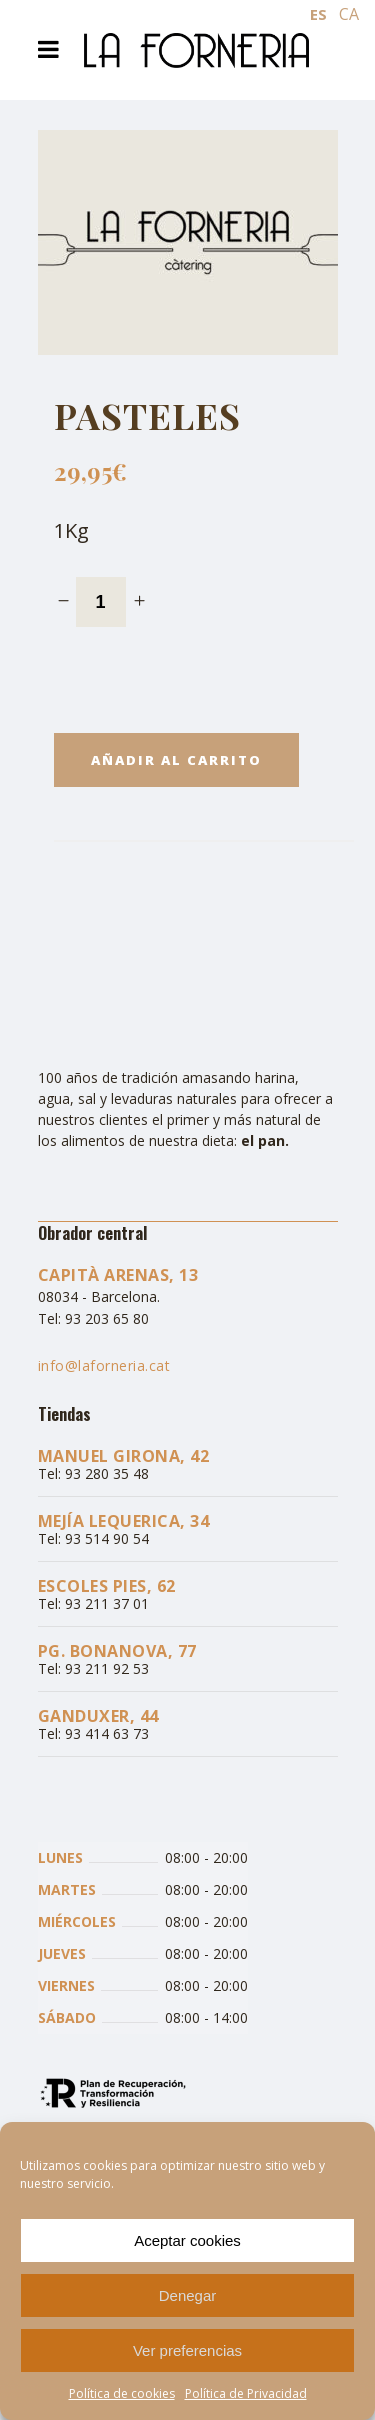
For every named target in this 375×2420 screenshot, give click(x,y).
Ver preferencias (187, 2350)
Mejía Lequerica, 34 (124, 1521)
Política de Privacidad (246, 2393)
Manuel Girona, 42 (124, 1456)
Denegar (188, 2295)
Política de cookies (122, 2393)
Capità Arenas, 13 (118, 1275)
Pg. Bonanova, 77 (117, 1651)
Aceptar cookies (187, 2240)
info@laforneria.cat (104, 1365)
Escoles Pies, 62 (107, 1586)
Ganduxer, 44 (98, 1716)
